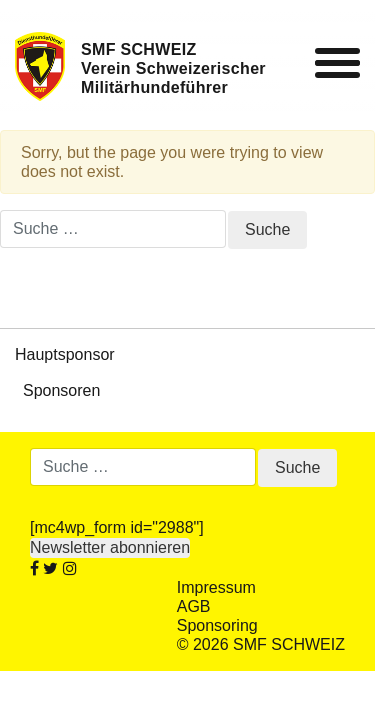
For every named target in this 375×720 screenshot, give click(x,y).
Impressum (216, 587)
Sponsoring (217, 625)
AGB (194, 606)
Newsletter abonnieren (110, 547)
